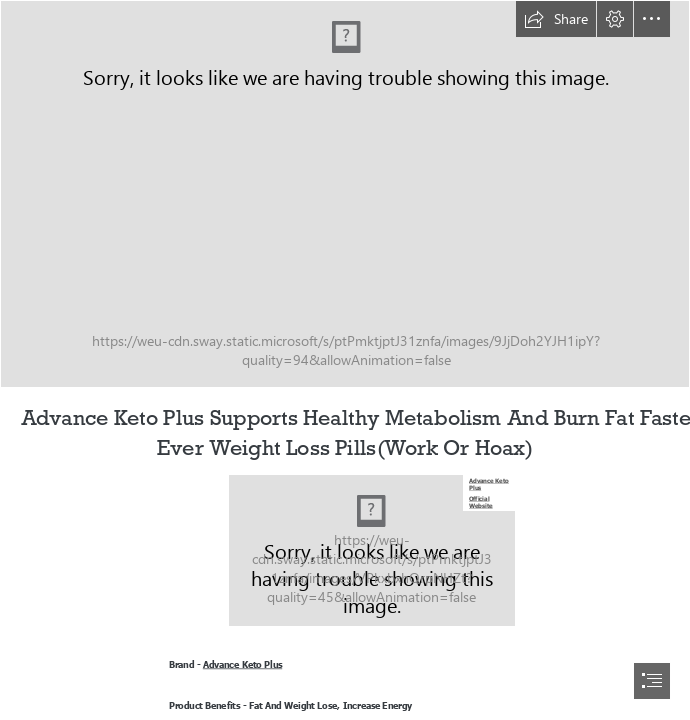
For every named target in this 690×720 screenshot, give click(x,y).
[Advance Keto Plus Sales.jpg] (345, 194)
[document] (345, 360)
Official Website (481, 502)
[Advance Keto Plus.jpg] (372, 550)
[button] (556, 19)
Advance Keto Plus (489, 484)
